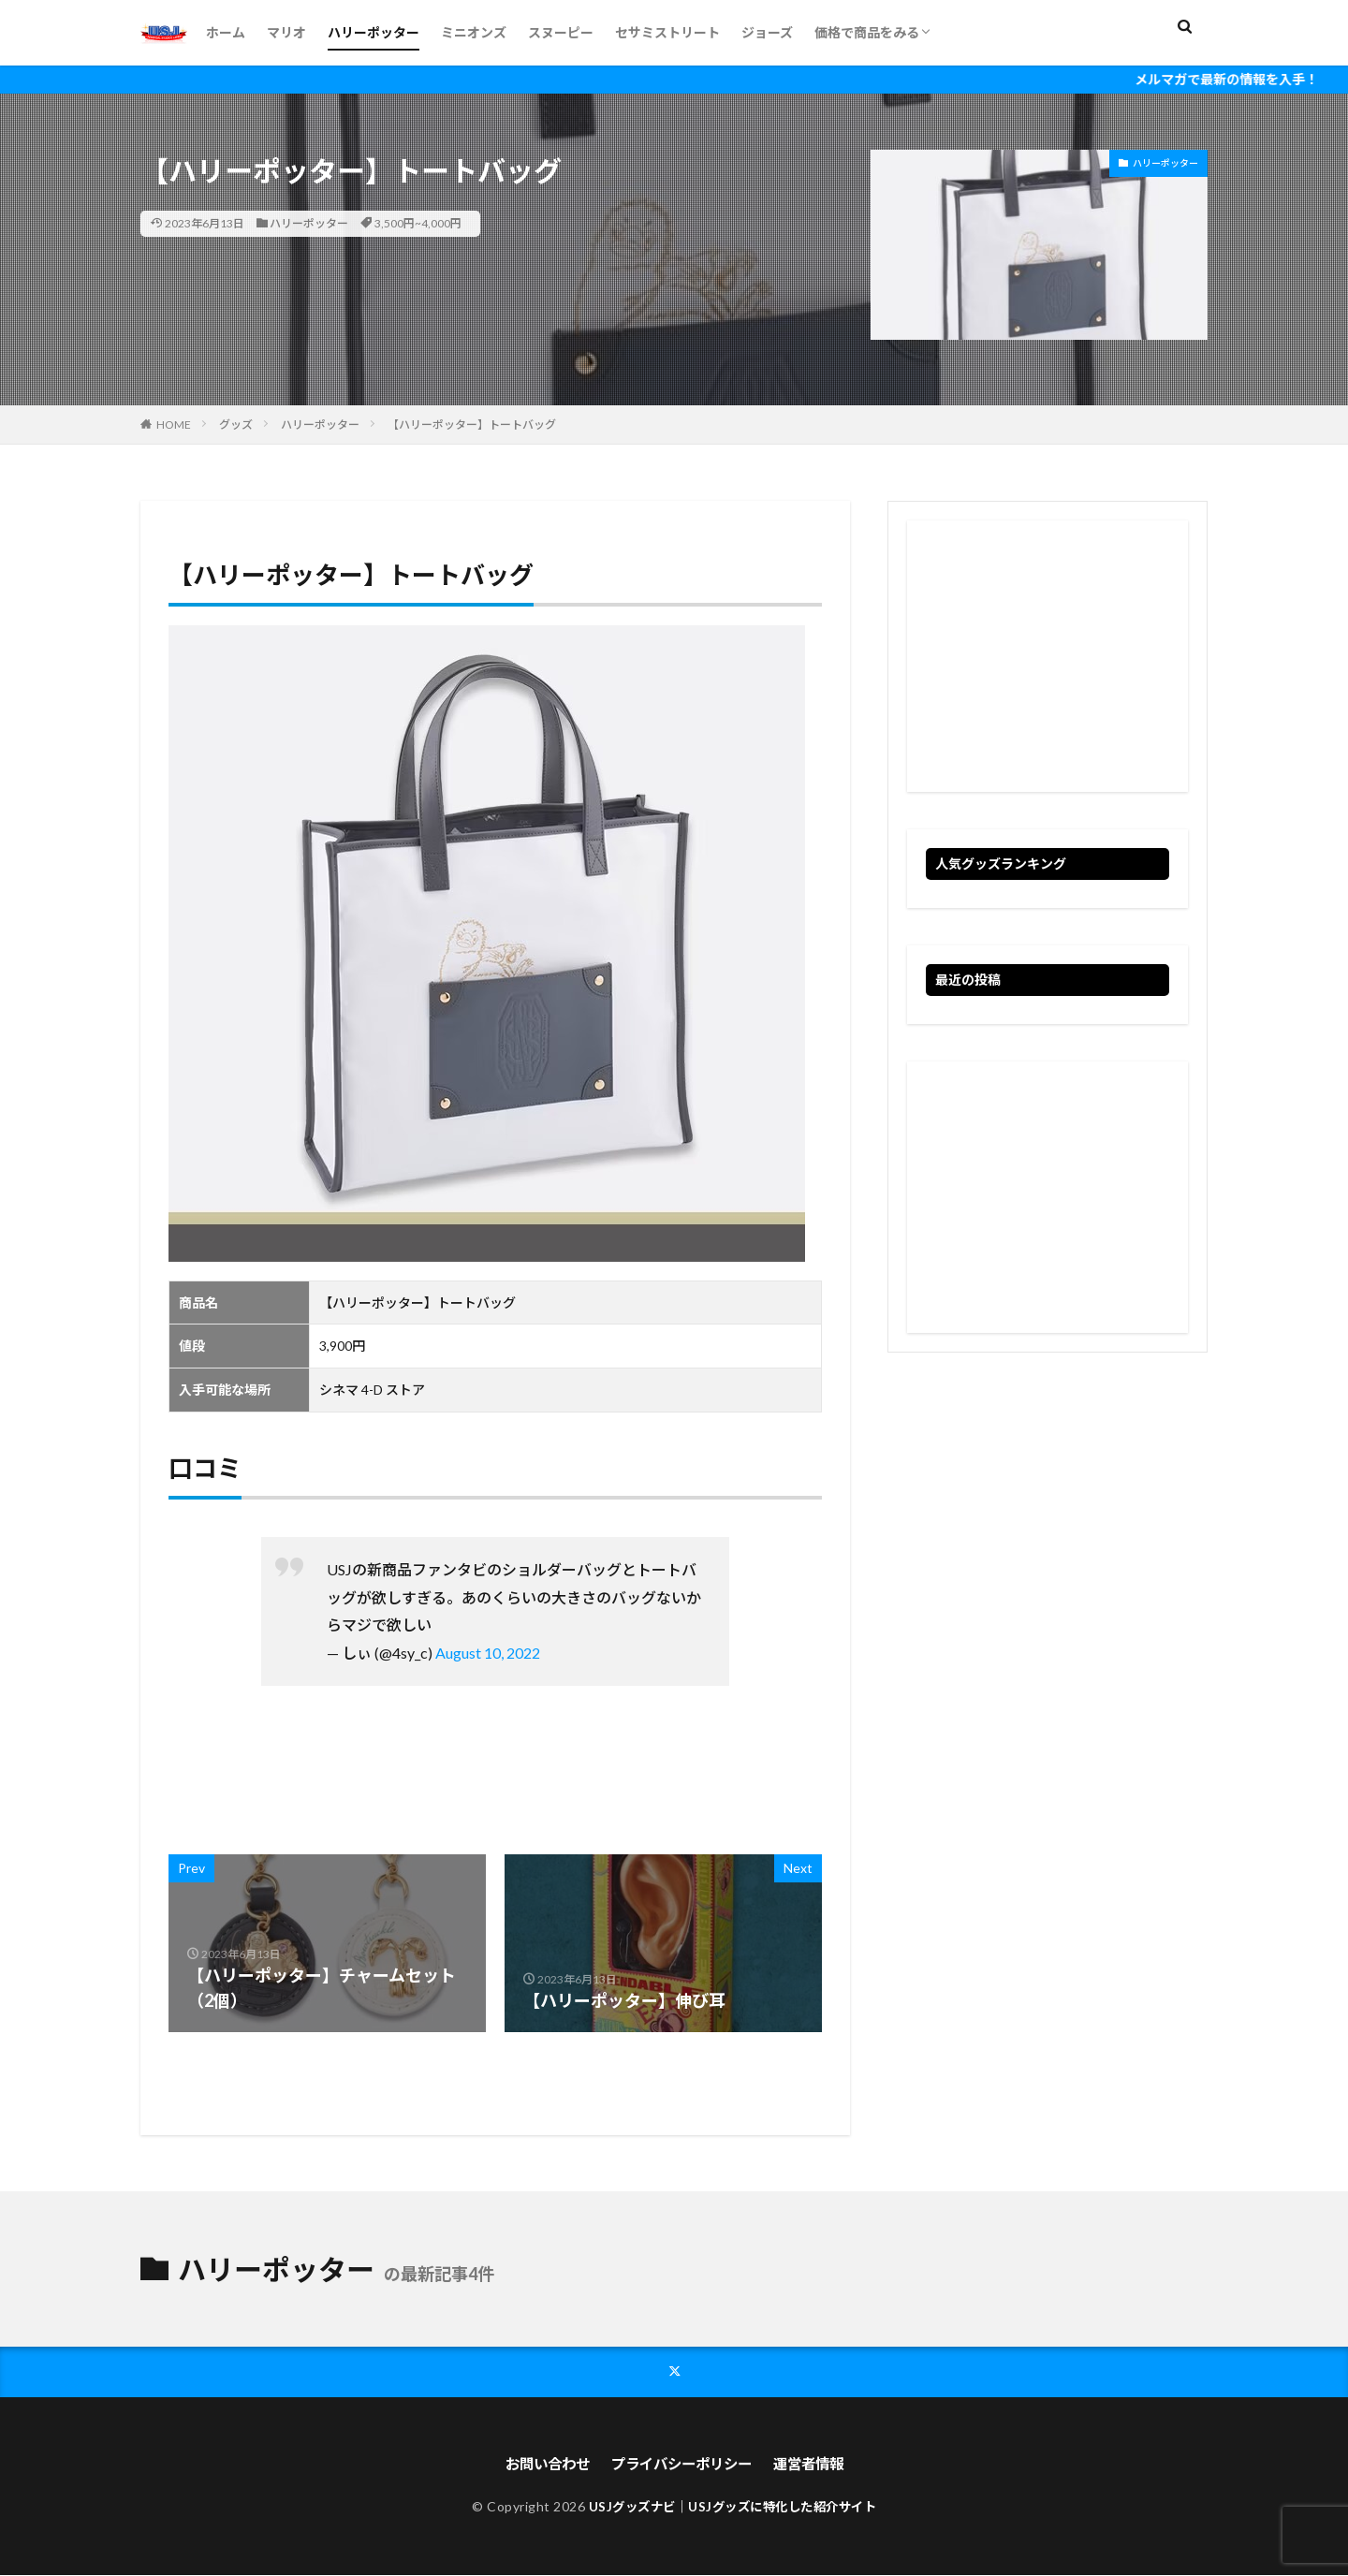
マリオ (286, 32)
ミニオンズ (473, 32)
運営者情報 (815, 2464)
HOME (173, 424)
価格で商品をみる (866, 32)
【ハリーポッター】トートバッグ (472, 424)
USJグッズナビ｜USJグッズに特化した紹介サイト (732, 2507)
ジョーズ (767, 32)
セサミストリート (667, 32)
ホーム (225, 32)
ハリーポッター (373, 32)
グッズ (236, 424)
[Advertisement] (1047, 656)
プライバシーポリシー (681, 2464)
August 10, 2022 (487, 1652)
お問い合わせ (540, 2464)
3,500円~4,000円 (418, 223)
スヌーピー (560, 32)
